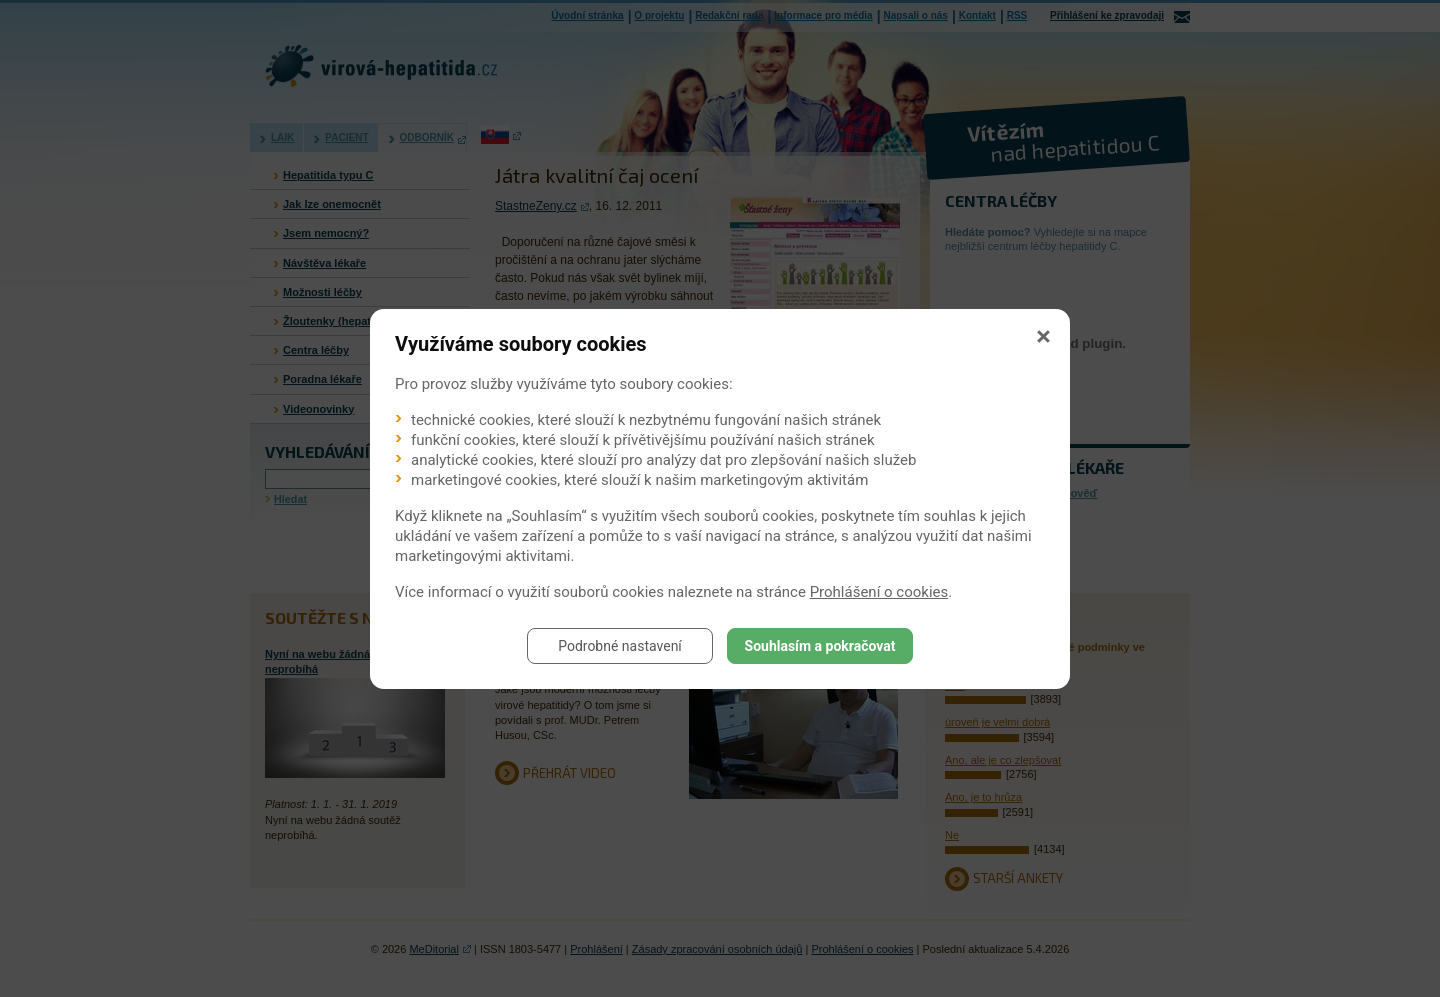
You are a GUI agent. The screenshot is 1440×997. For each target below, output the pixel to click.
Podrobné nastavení (620, 646)
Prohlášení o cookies (879, 592)
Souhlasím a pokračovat (820, 646)
